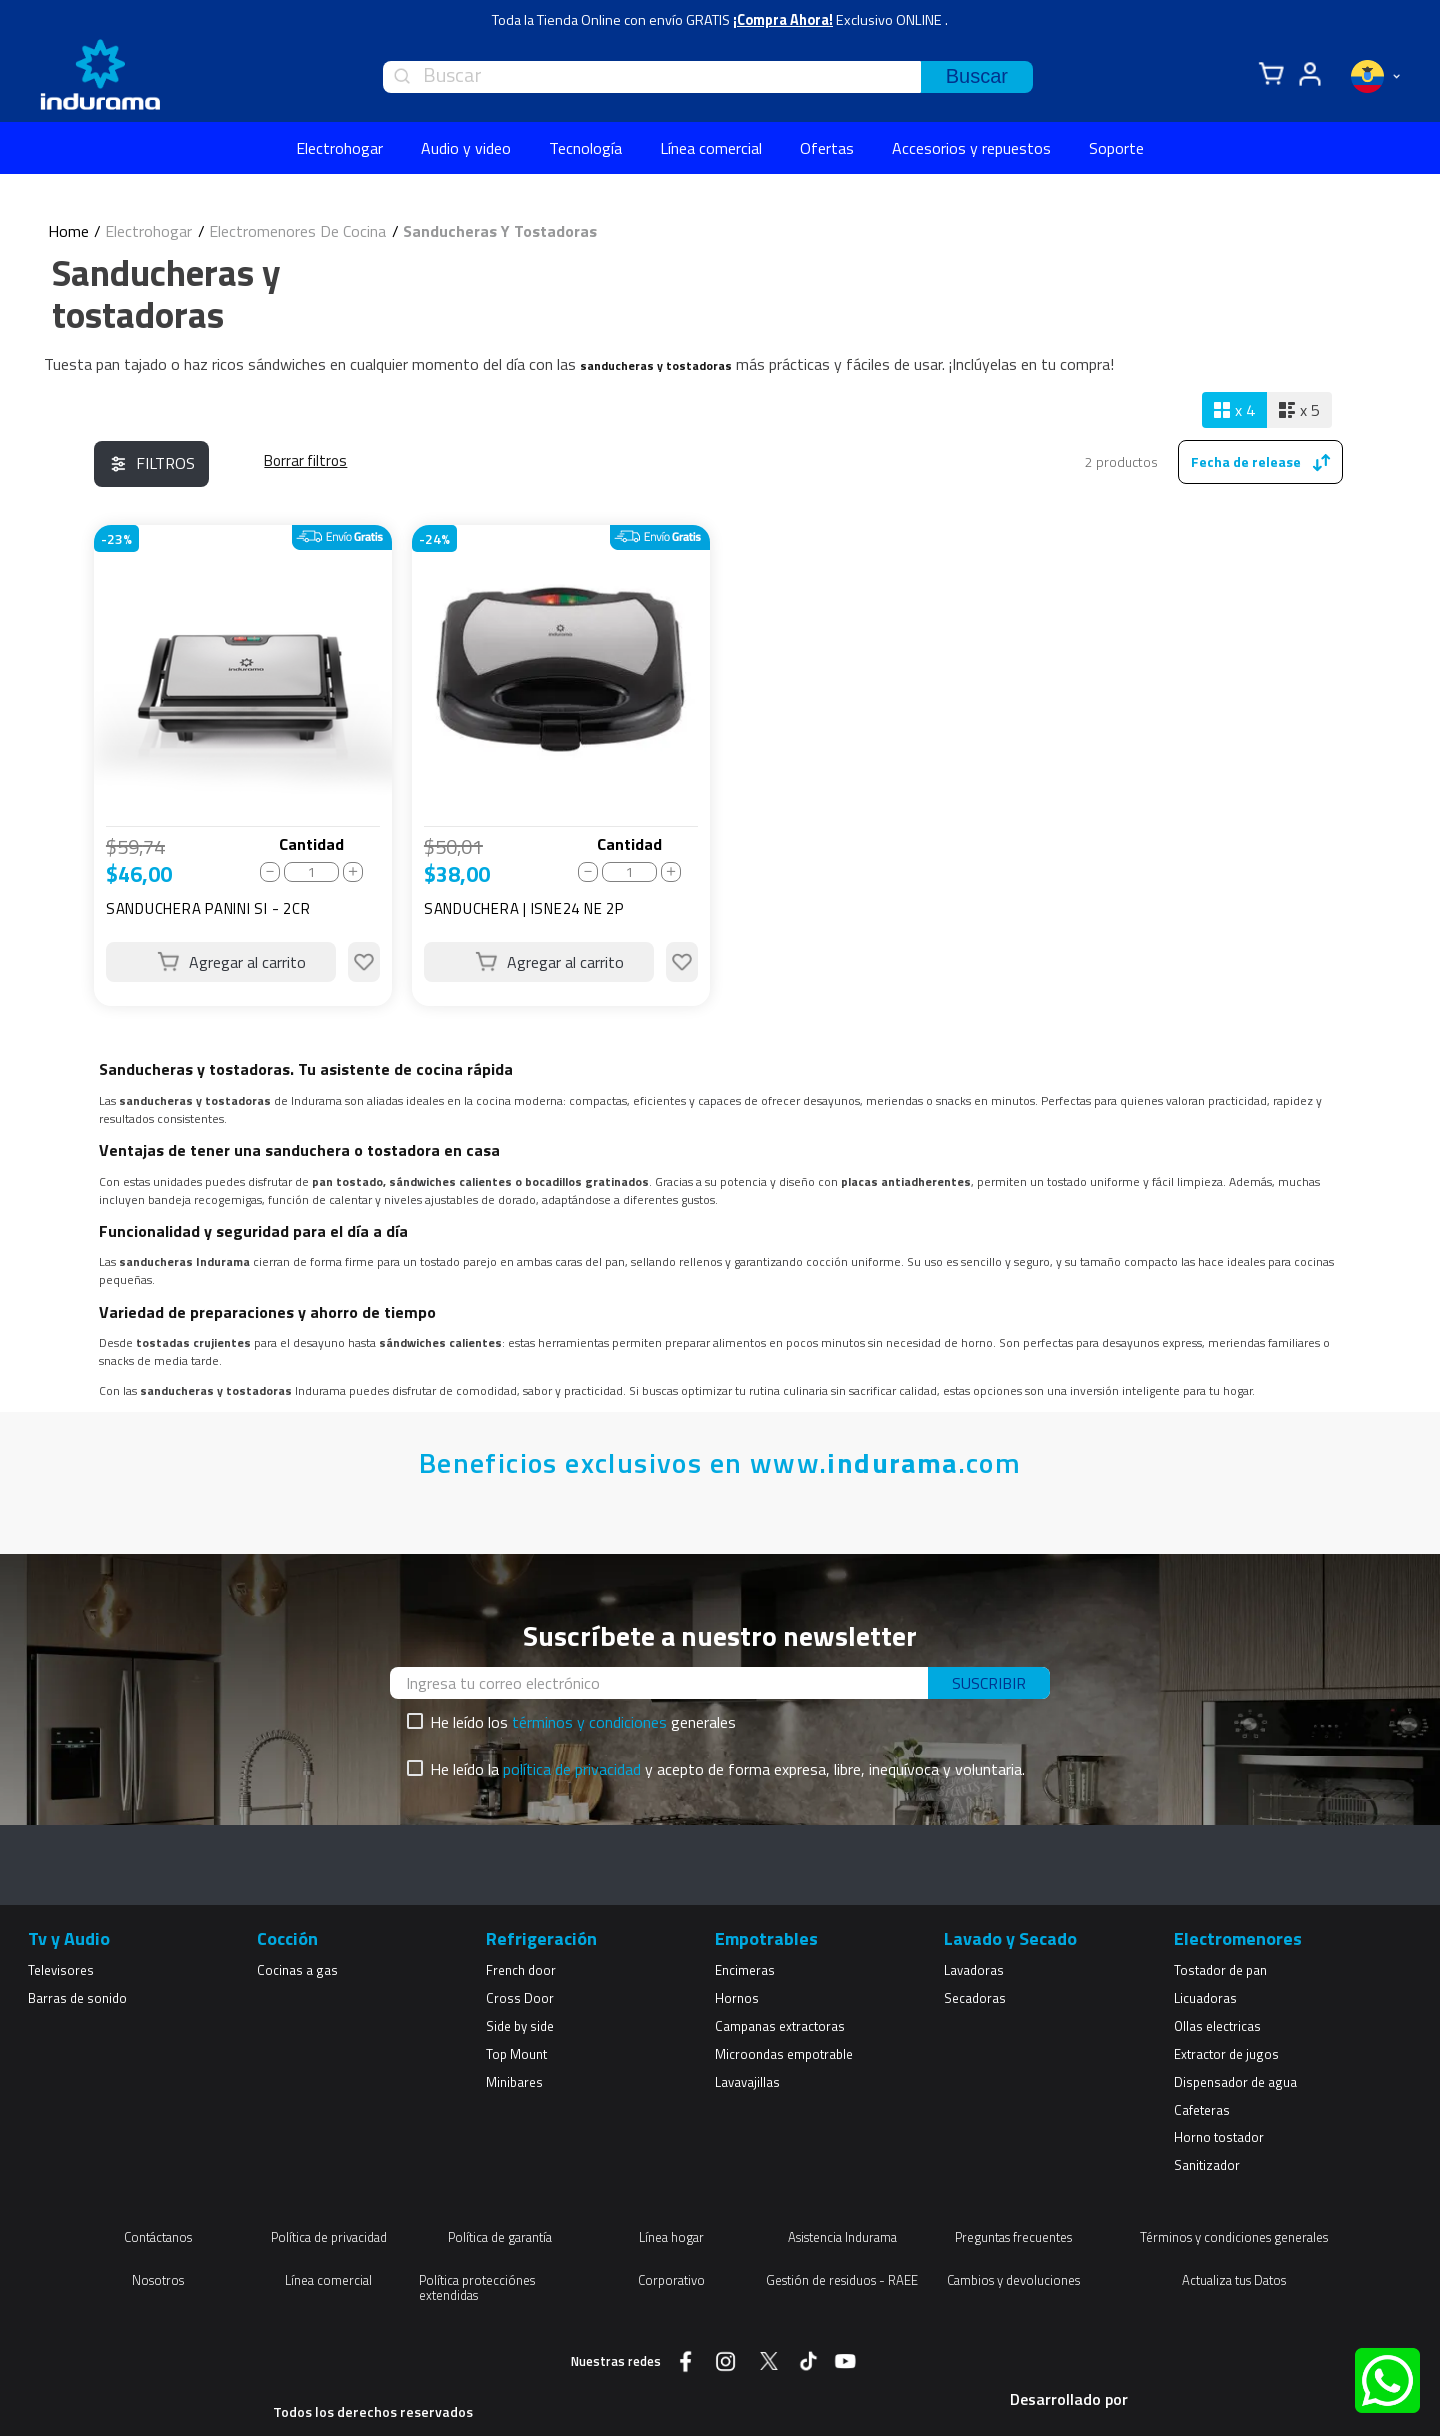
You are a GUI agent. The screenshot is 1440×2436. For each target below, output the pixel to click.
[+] (353, 872)
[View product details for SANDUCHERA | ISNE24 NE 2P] (561, 765)
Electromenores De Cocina (297, 231)
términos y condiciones (589, 1722)
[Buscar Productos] (977, 77)
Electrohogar (148, 231)
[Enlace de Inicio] (68, 231)
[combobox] (708, 77)
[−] (270, 872)
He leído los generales (583, 1722)
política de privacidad (572, 1769)
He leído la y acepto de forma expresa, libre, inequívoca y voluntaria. (727, 1769)
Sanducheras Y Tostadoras (500, 231)
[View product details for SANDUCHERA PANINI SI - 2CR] (243, 765)
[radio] (1234, 410)
